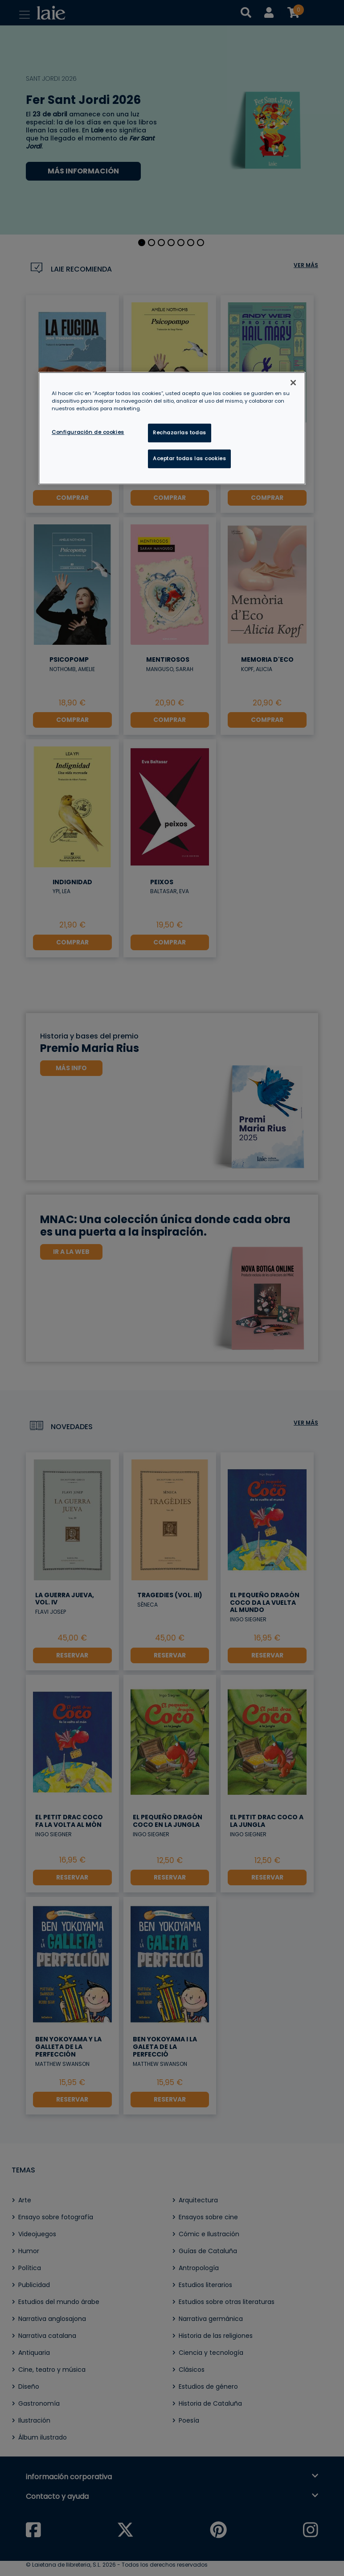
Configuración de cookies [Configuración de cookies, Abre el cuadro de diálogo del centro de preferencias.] (88, 432)
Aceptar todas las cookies (189, 458)
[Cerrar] (293, 382)
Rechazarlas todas (179, 432)
